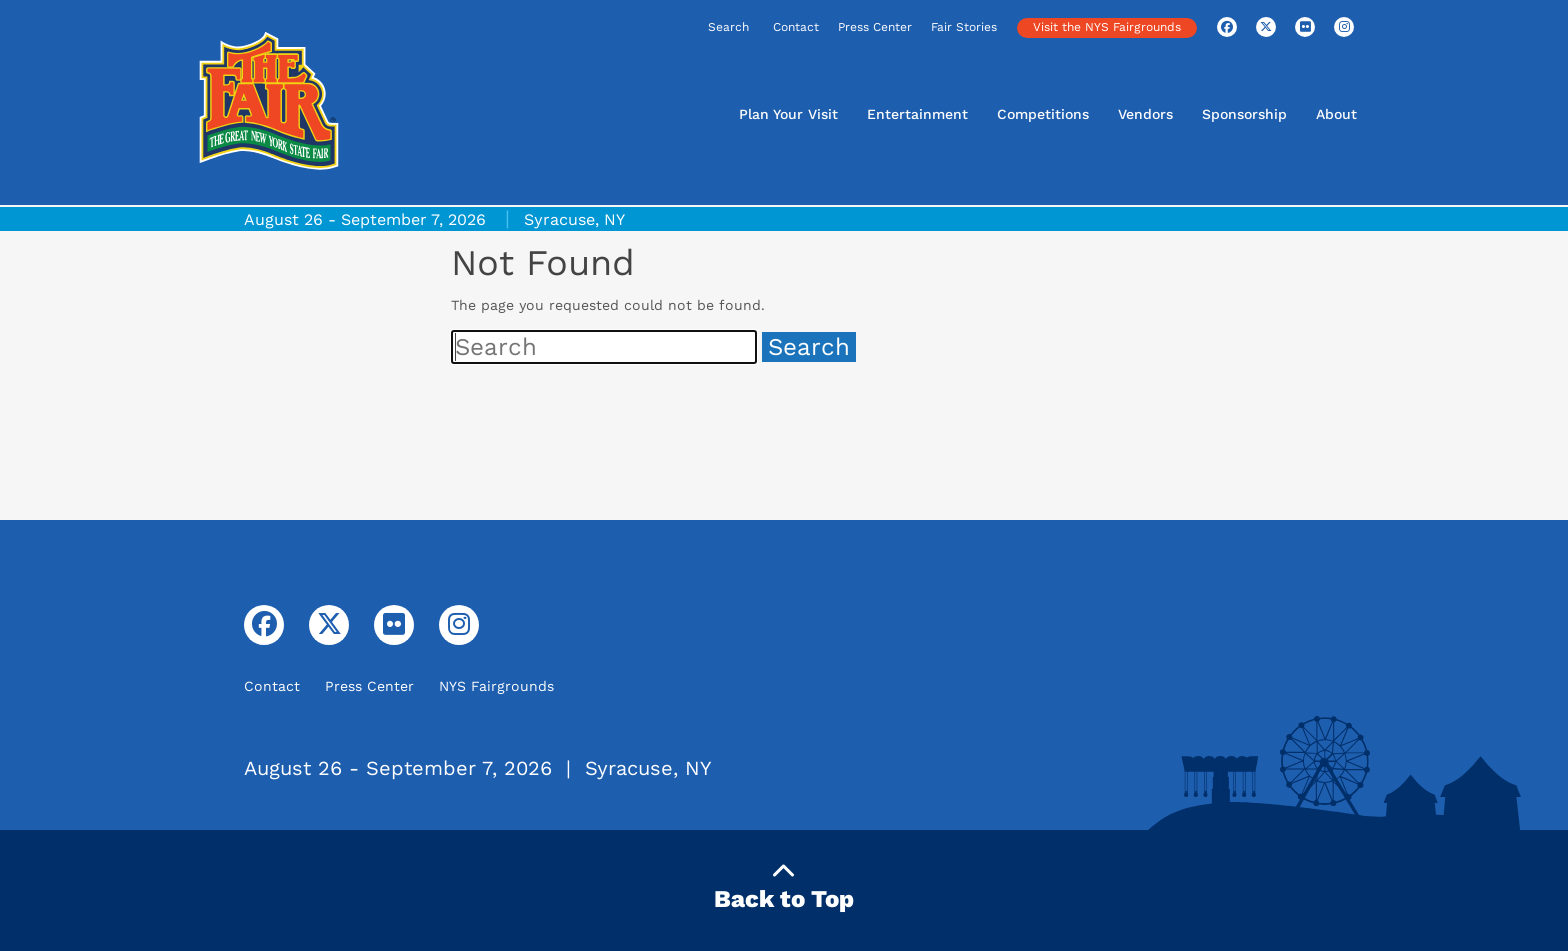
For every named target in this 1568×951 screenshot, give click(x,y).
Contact (796, 27)
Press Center (875, 27)
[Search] (666, 28)
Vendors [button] (1145, 114)
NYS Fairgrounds (496, 686)
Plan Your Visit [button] (788, 114)
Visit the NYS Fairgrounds (1107, 27)
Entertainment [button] (917, 114)
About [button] (1336, 114)
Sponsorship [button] (1244, 114)
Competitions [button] (1043, 114)
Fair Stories (964, 27)
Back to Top (784, 886)
